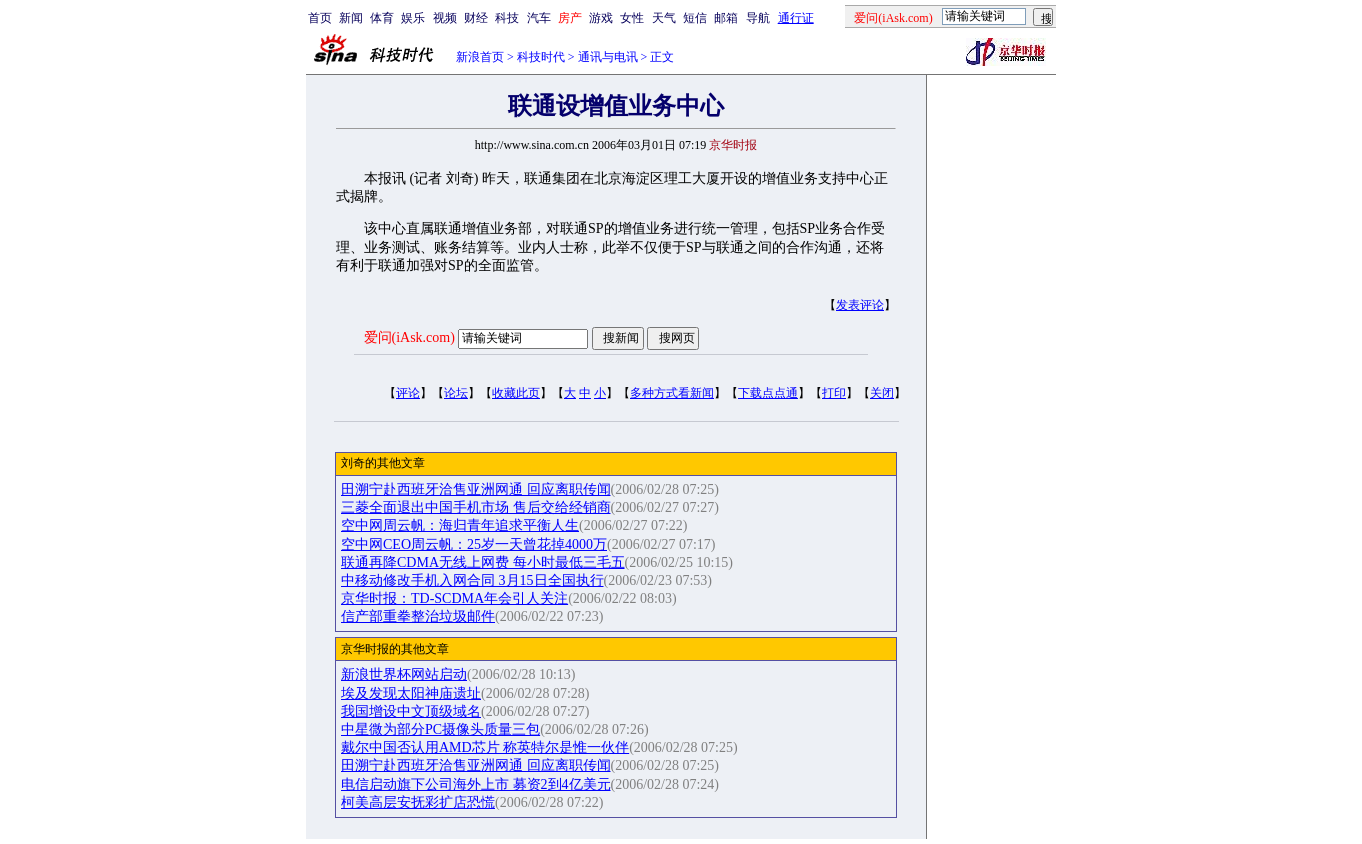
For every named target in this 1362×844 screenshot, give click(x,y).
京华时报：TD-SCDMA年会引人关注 (454, 598)
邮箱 (726, 18)
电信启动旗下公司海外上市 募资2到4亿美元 (476, 784)
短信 (695, 18)
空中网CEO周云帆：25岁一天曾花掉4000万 (474, 544)
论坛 (456, 393)
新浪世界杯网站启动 (404, 674)
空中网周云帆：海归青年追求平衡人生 (460, 525)
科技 (507, 18)
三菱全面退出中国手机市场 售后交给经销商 (476, 507)
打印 (834, 393)
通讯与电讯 (608, 57)
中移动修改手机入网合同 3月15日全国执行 (472, 580)
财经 (476, 18)
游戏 (601, 18)
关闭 (882, 393)
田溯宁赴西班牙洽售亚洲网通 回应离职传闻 (476, 489)
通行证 (796, 18)
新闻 (351, 18)
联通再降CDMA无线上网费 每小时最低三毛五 (483, 562)
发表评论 (860, 305)
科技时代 (541, 57)
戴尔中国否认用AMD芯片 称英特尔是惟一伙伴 (485, 747)
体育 (382, 18)
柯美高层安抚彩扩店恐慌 (418, 802)
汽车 (539, 18)
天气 (664, 18)
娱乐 (413, 18)
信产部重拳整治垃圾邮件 (418, 616)
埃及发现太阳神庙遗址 (411, 693)
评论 (408, 393)
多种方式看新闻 (672, 393)
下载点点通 (768, 393)
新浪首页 (480, 57)
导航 (758, 18)
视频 (445, 18)
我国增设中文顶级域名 (411, 711)
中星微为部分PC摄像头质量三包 (440, 729)
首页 (320, 18)
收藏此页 (516, 393)
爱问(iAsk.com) (409, 337)
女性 (632, 18)
